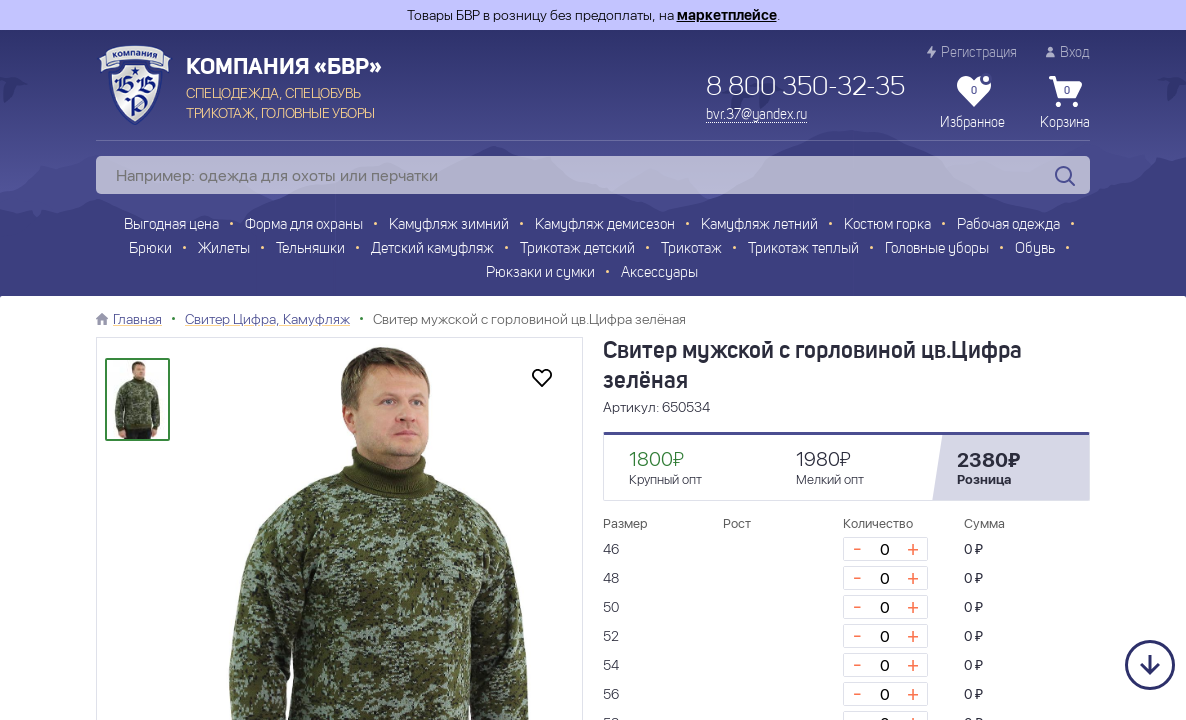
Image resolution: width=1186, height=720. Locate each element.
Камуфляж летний (759, 225)
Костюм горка (887, 225)
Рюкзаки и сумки (540, 273)
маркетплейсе (727, 15)
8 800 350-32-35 (805, 88)
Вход (1068, 52)
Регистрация (972, 52)
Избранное (972, 103)
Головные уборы (937, 249)
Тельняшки (310, 249)
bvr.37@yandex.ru (756, 115)
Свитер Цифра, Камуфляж (267, 319)
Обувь (1035, 249)
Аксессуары (659, 273)
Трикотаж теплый (803, 249)
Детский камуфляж (432, 249)
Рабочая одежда (1008, 225)
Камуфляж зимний (449, 225)
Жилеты (224, 249)
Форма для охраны (304, 225)
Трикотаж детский (577, 249)
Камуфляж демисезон (605, 225)
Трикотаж (691, 249)
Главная (137, 319)
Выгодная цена (171, 225)
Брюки (150, 249)
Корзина (1065, 103)
